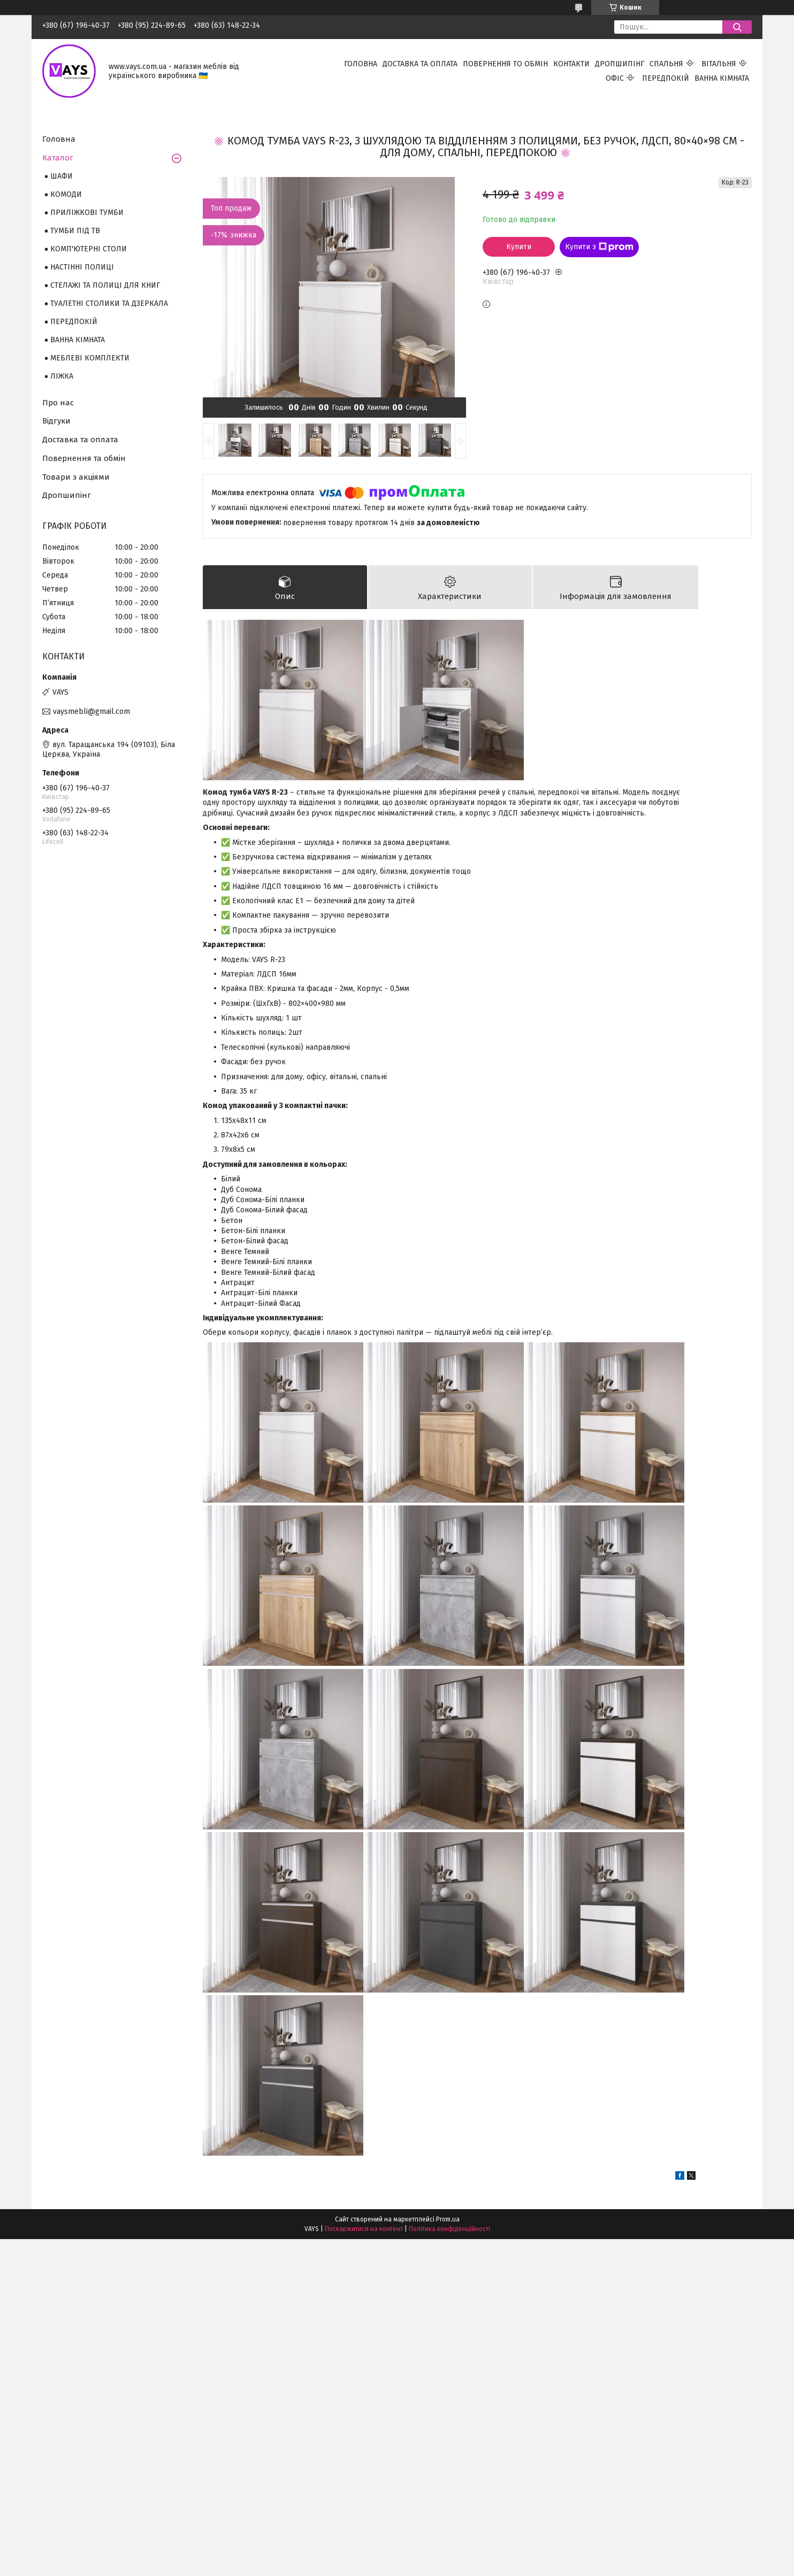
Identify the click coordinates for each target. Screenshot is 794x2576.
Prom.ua (448, 2219)
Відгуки (56, 421)
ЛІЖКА (61, 376)
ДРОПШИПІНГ (619, 63)
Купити (518, 246)
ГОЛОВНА (360, 63)
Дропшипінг (66, 495)
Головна (58, 139)
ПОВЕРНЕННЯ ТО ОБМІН (505, 63)
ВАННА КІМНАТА (721, 78)
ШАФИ (61, 176)
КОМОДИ (66, 194)
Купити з (599, 247)
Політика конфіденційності (449, 2229)
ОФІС (615, 78)
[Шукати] (737, 27)
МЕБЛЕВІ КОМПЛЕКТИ (89, 358)
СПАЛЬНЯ (666, 63)
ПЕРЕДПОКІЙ (665, 78)
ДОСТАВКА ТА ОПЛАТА (420, 63)
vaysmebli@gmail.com (91, 711)
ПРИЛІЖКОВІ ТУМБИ (87, 212)
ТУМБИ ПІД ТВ (75, 230)
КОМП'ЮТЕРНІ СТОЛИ (88, 248)
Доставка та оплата (80, 439)
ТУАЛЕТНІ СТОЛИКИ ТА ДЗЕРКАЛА (109, 303)
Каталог (57, 158)
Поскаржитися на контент (364, 2229)
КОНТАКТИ (571, 63)
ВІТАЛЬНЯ (718, 63)
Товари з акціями (76, 477)
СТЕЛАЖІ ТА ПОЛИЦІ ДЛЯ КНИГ (105, 285)
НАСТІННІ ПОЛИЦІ (82, 267)
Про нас (58, 402)
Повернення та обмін (84, 458)
